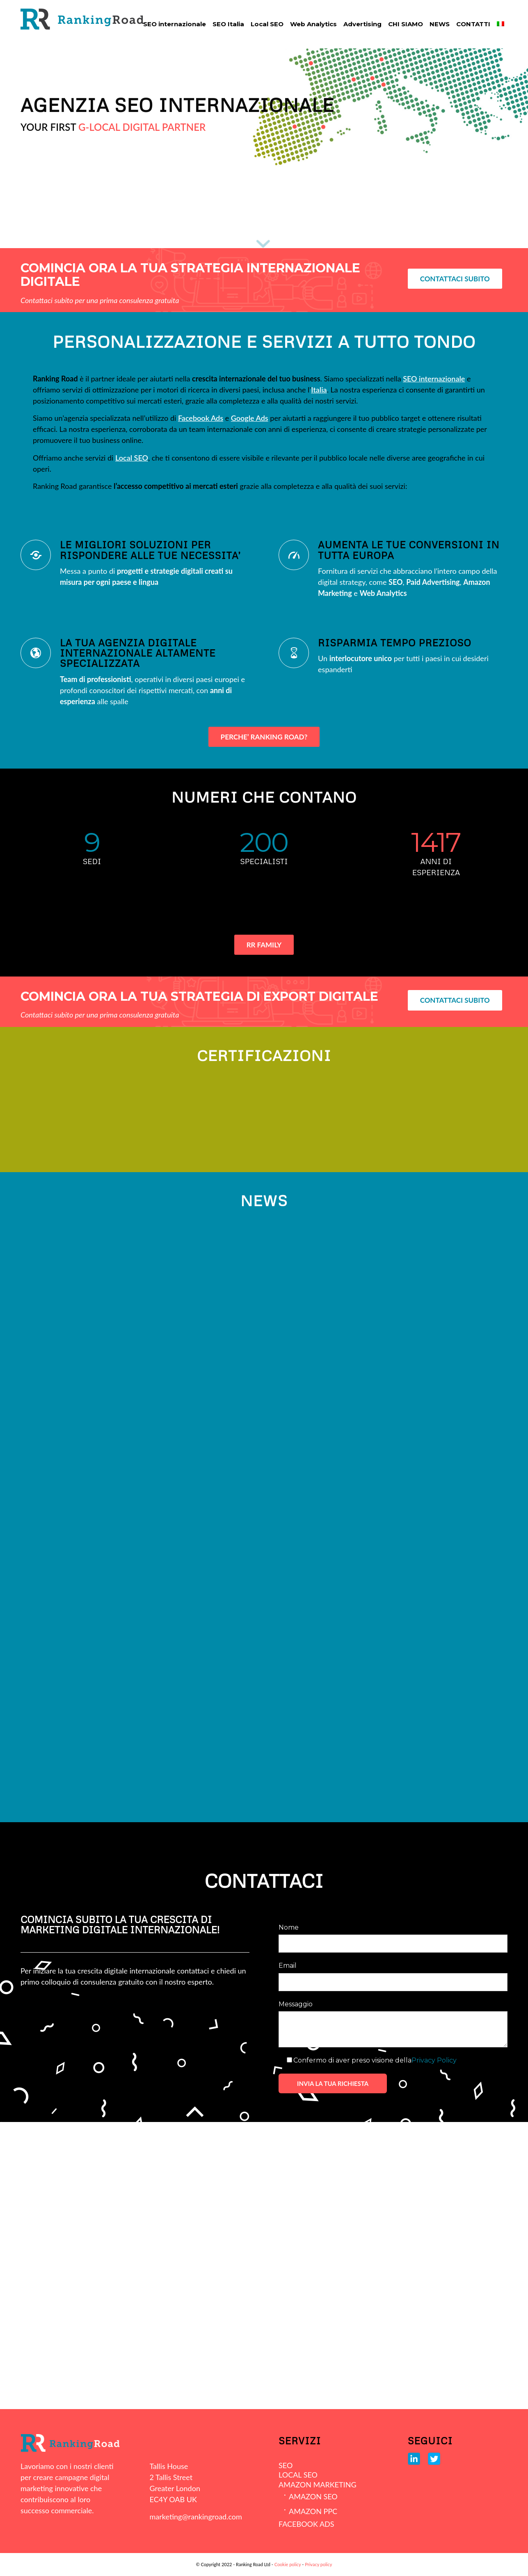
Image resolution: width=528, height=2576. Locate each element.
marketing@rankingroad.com (196, 2516)
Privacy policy (318, 2564)
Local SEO (131, 457)
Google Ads (249, 417)
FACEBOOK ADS (306, 2523)
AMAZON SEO (313, 2496)
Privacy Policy (434, 2060)
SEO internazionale (434, 378)
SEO (286, 2465)
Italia (319, 389)
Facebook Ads (200, 417)
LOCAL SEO (298, 2474)
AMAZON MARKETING (317, 2484)
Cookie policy (287, 2564)
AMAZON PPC (313, 2511)
